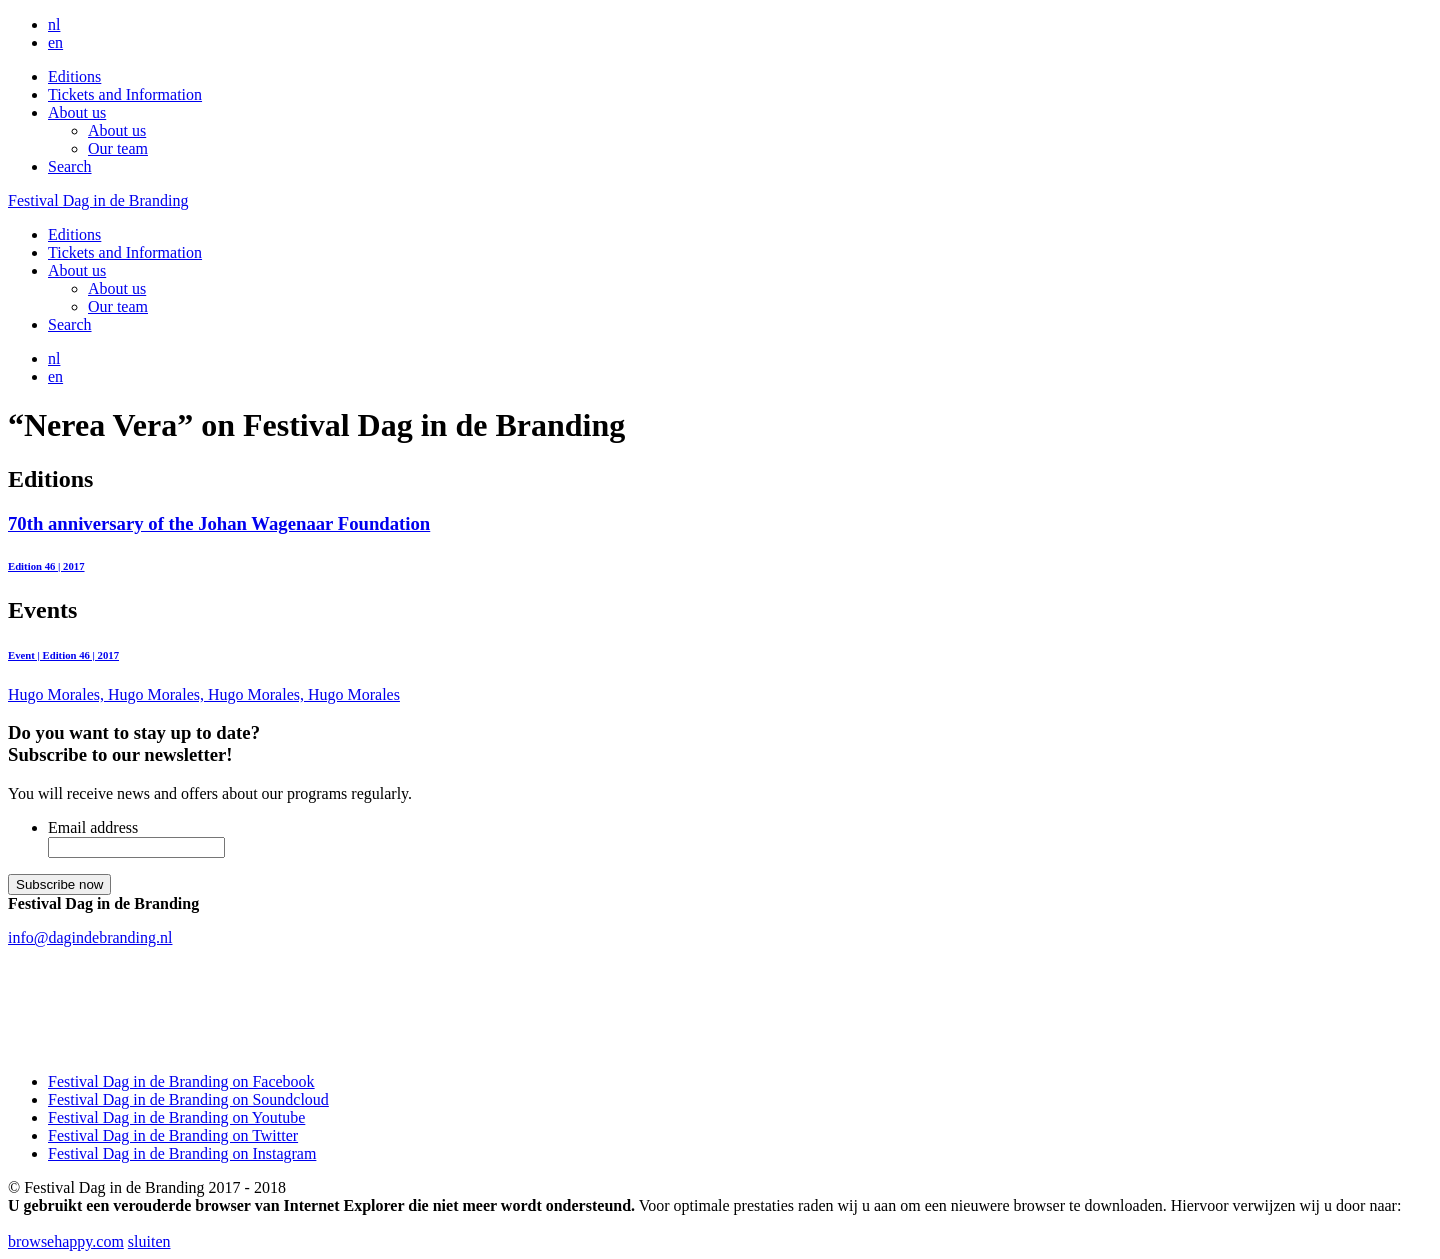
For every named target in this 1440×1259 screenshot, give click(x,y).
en (55, 42)
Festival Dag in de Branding (98, 200)
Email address (93, 827)
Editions (74, 76)
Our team (118, 148)
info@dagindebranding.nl (90, 937)
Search (70, 166)
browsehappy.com (66, 1241)
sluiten (149, 1241)
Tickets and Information (125, 94)
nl (54, 24)
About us (77, 112)
